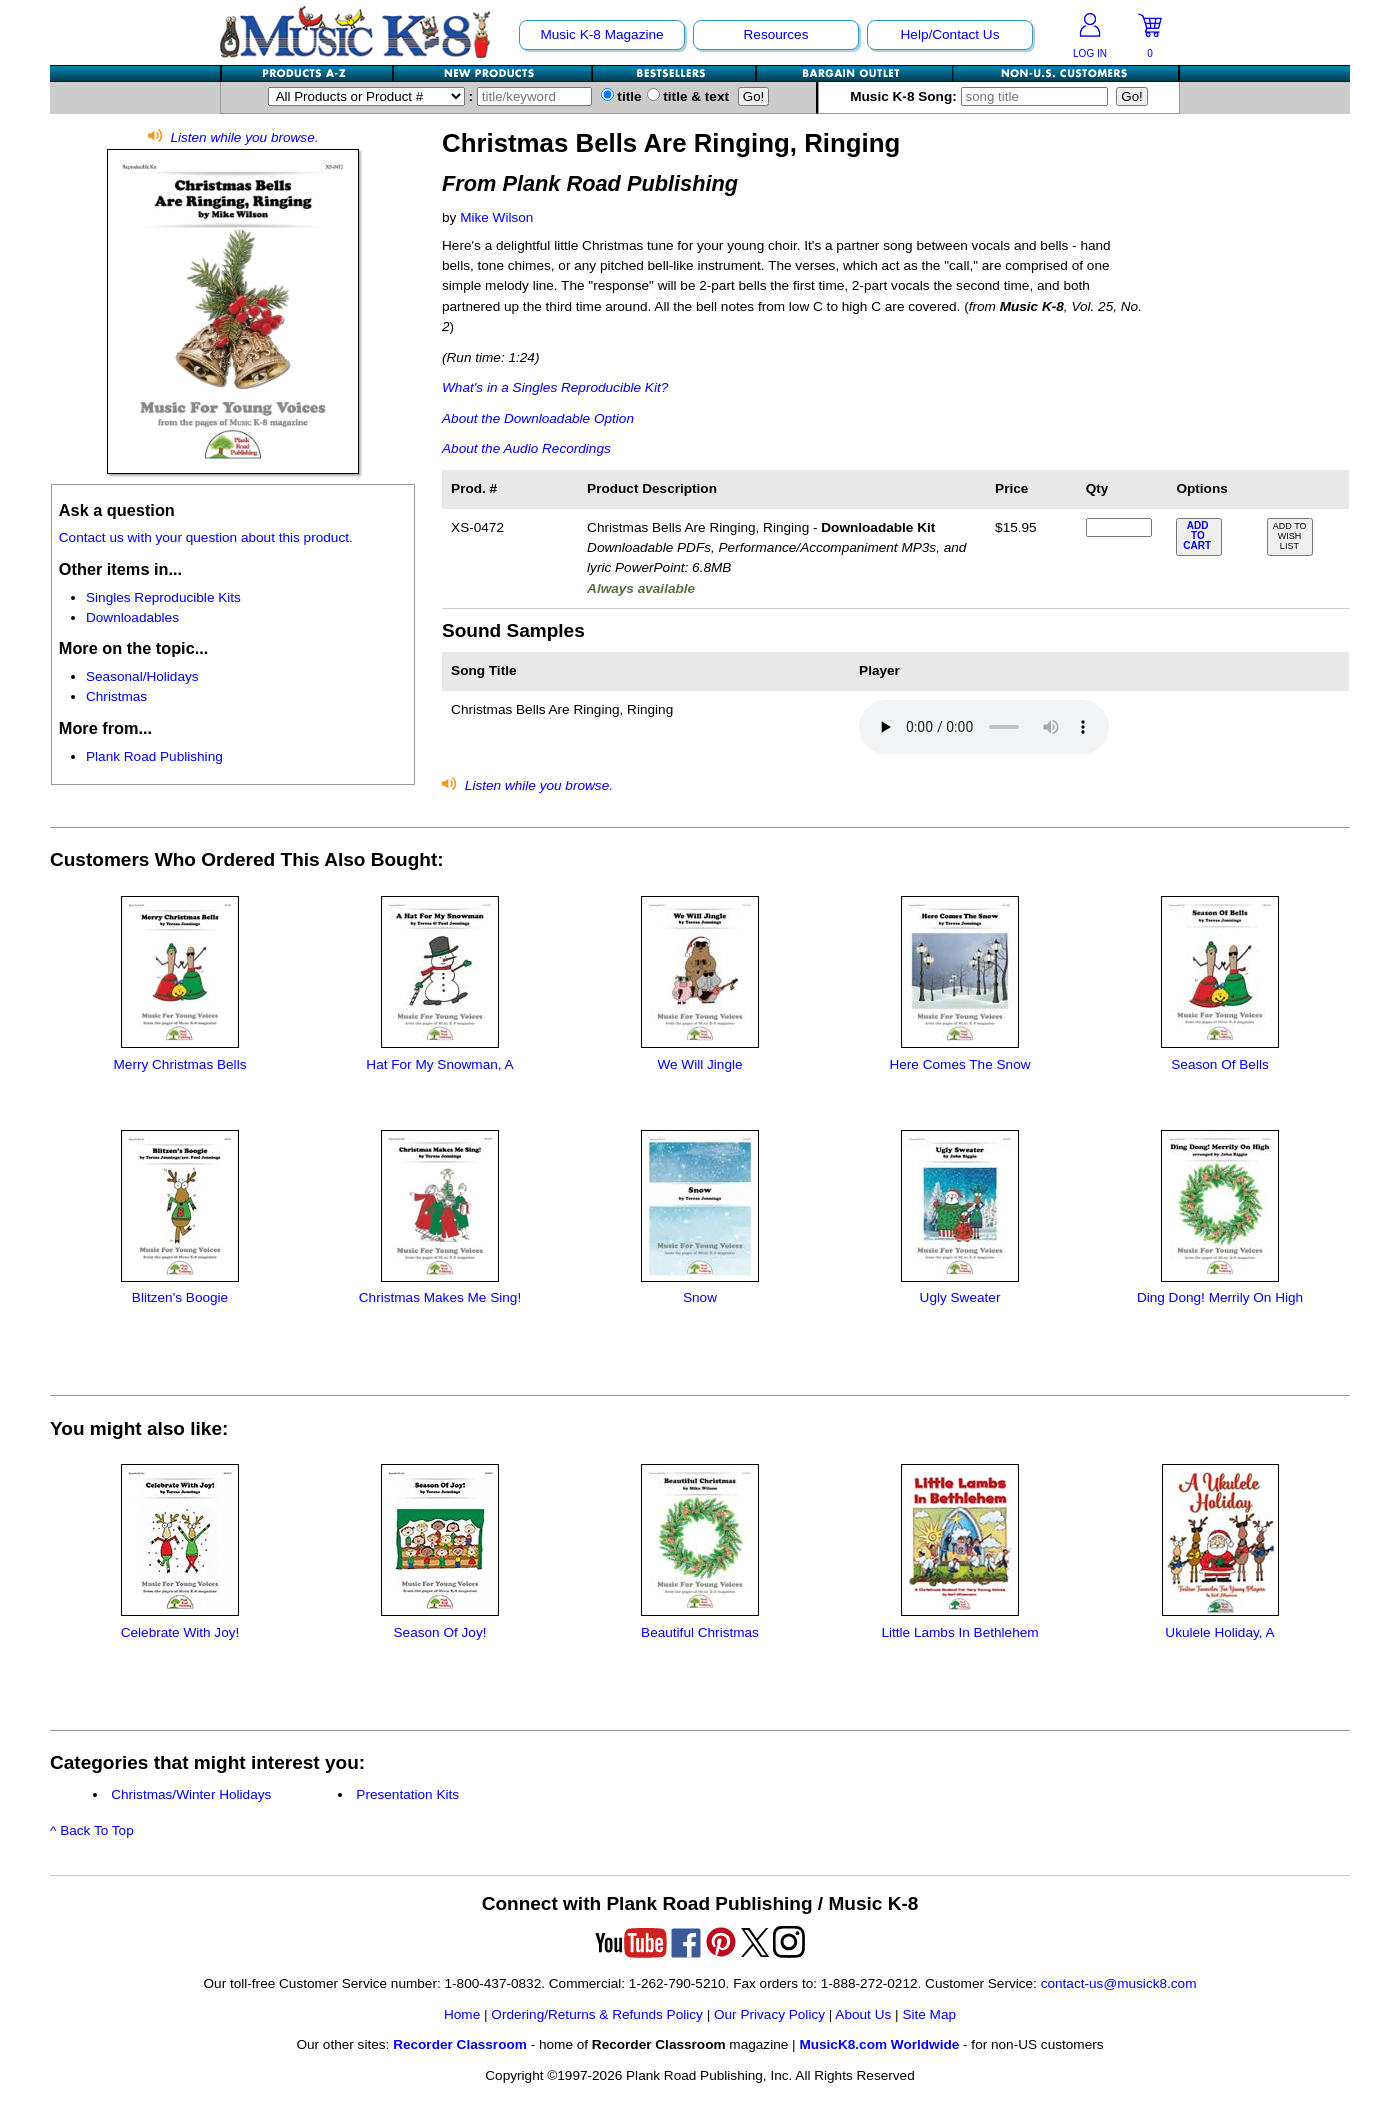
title (621, 96)
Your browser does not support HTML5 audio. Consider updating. (984, 727)
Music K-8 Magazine (601, 34)
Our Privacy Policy (769, 2014)
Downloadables (132, 617)
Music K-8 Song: (983, 96)
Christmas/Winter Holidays (191, 1794)
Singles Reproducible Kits (163, 597)
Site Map (929, 2014)
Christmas (116, 696)
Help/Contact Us (950, 34)
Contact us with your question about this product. (206, 537)
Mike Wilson (496, 217)
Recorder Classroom (460, 2044)
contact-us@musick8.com (1119, 1983)
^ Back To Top (92, 1830)
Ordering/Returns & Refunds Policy (597, 2014)
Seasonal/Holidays (142, 676)
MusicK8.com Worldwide (879, 2044)
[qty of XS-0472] (1119, 527)
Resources (776, 34)
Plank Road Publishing (154, 756)
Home (462, 2014)
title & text (688, 96)
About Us (863, 2014)
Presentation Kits (407, 1794)
